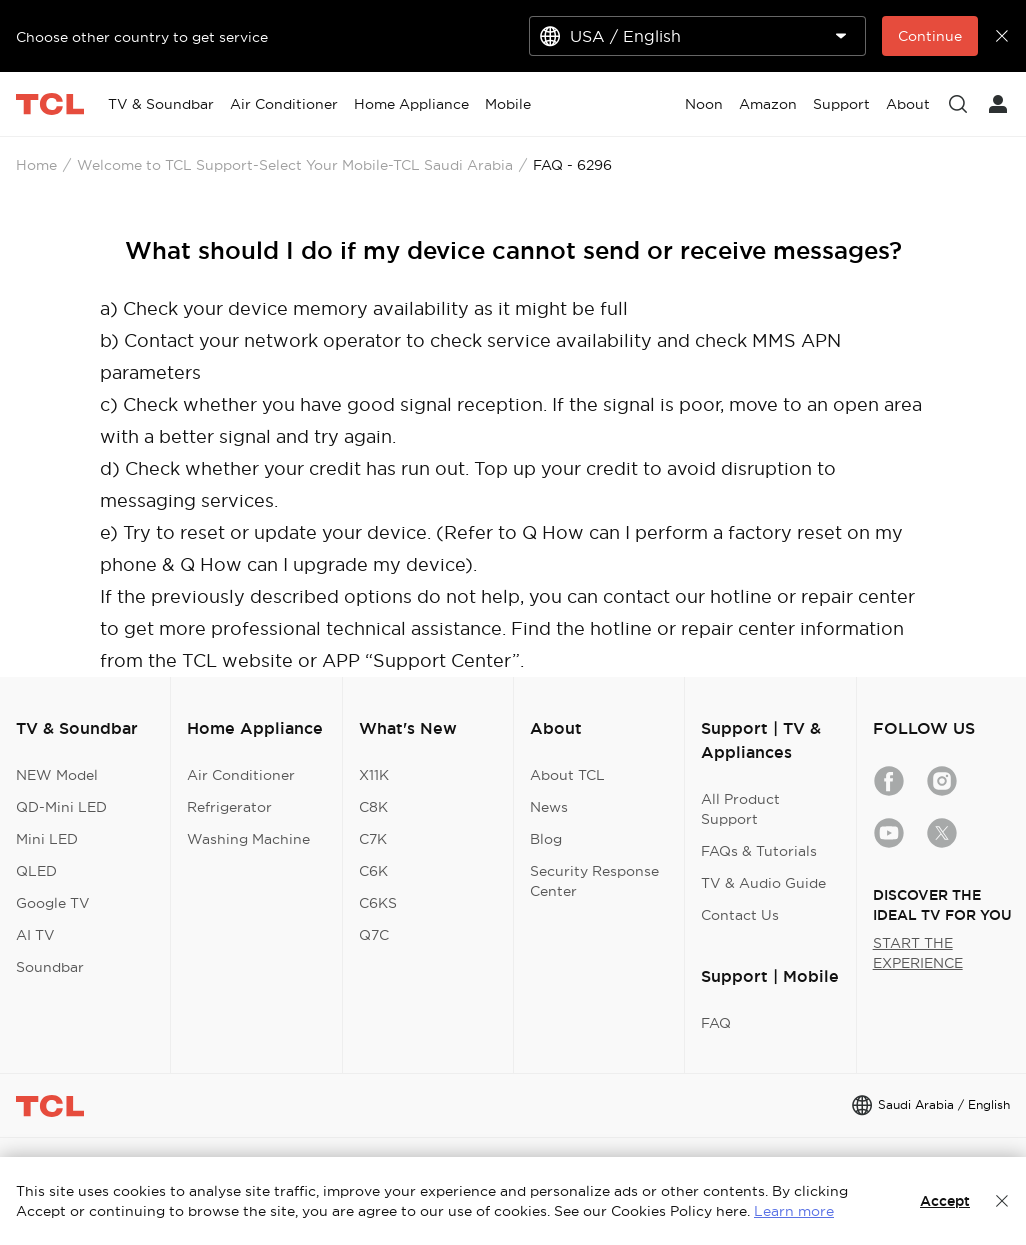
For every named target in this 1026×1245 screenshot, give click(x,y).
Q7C (374, 935)
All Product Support (740, 809)
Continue (930, 36)
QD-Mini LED (61, 807)
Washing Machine (248, 839)
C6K (373, 871)
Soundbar (50, 967)
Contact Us (740, 915)
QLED (36, 871)
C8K (373, 807)
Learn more (794, 1211)
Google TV (53, 903)
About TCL (567, 775)
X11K (374, 775)
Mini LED (47, 839)
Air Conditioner (241, 775)
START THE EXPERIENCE (918, 953)
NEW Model (57, 775)
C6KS (378, 903)
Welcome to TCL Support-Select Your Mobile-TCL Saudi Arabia (295, 165)
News (549, 807)
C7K (373, 839)
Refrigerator (229, 807)
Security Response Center (594, 881)
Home (36, 165)
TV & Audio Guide (763, 883)
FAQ (716, 1023)
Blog (546, 839)
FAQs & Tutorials (759, 851)
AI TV (35, 935)
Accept (945, 1201)
